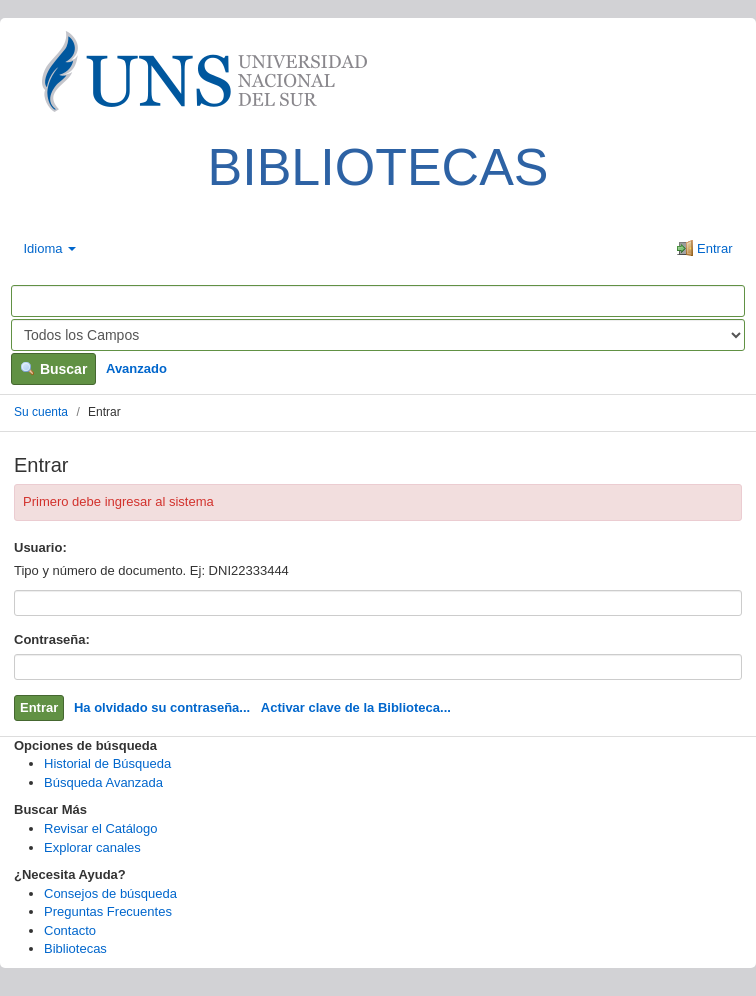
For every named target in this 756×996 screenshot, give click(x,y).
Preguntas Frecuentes (108, 911)
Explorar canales (92, 847)
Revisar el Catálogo (100, 828)
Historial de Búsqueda (107, 763)
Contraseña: (52, 639)
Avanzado (136, 368)
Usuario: (40, 547)
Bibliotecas (75, 948)
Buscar (53, 369)
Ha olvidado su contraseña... (162, 707)
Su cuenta (41, 412)
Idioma (50, 248)
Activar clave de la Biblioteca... (356, 707)
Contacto (70, 930)
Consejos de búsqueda (110, 893)
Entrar (704, 248)
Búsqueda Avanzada (103, 782)
